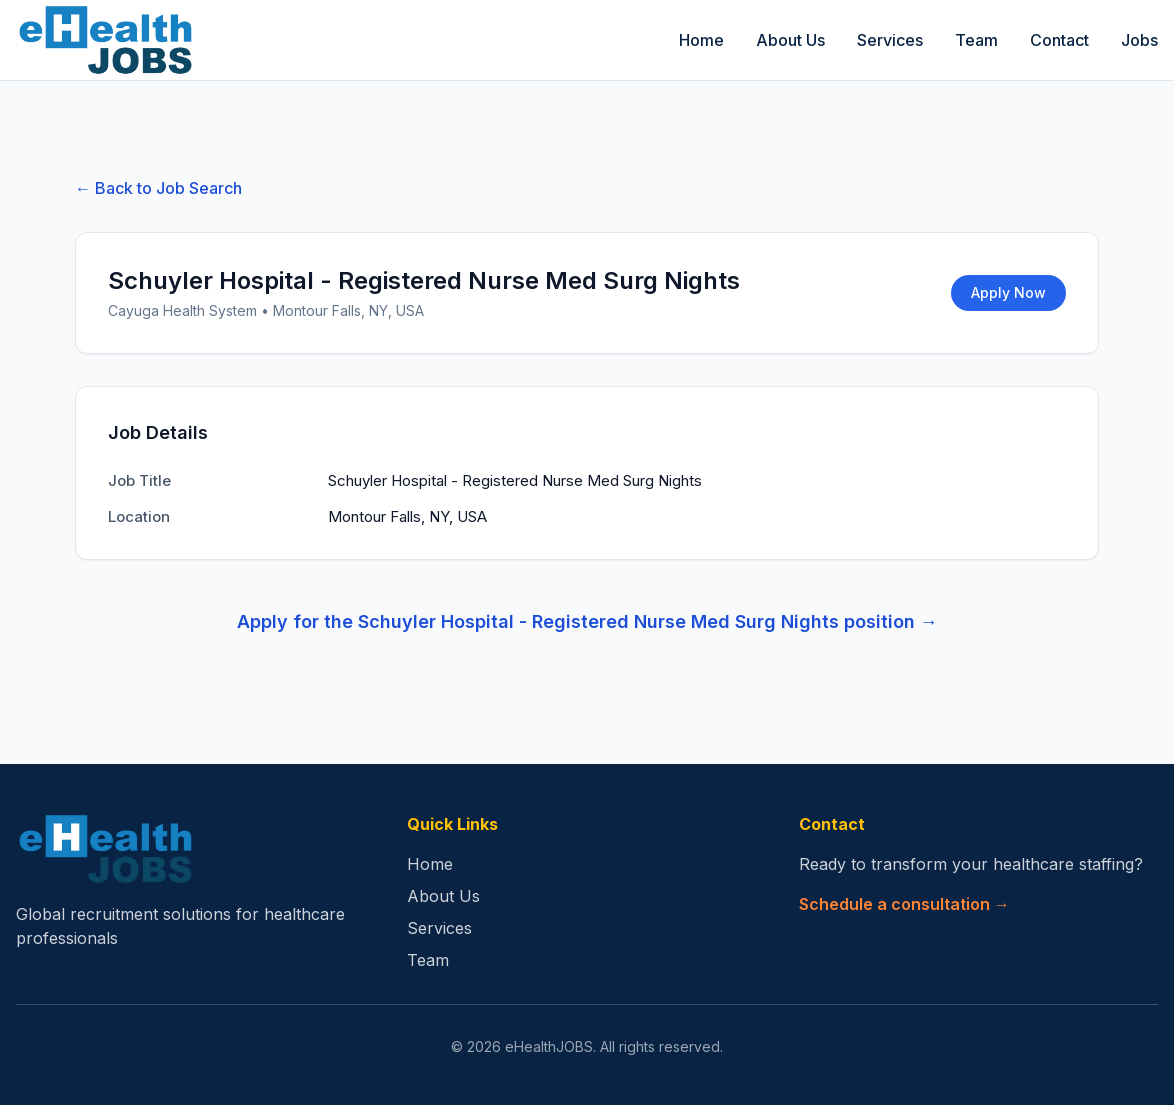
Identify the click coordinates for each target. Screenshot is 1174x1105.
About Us (790, 40)
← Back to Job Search (158, 188)
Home (701, 40)
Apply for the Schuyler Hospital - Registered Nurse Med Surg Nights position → (587, 621)
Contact (1059, 40)
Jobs (1139, 40)
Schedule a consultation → (904, 904)
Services (890, 40)
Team (976, 40)
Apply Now (1008, 292)
